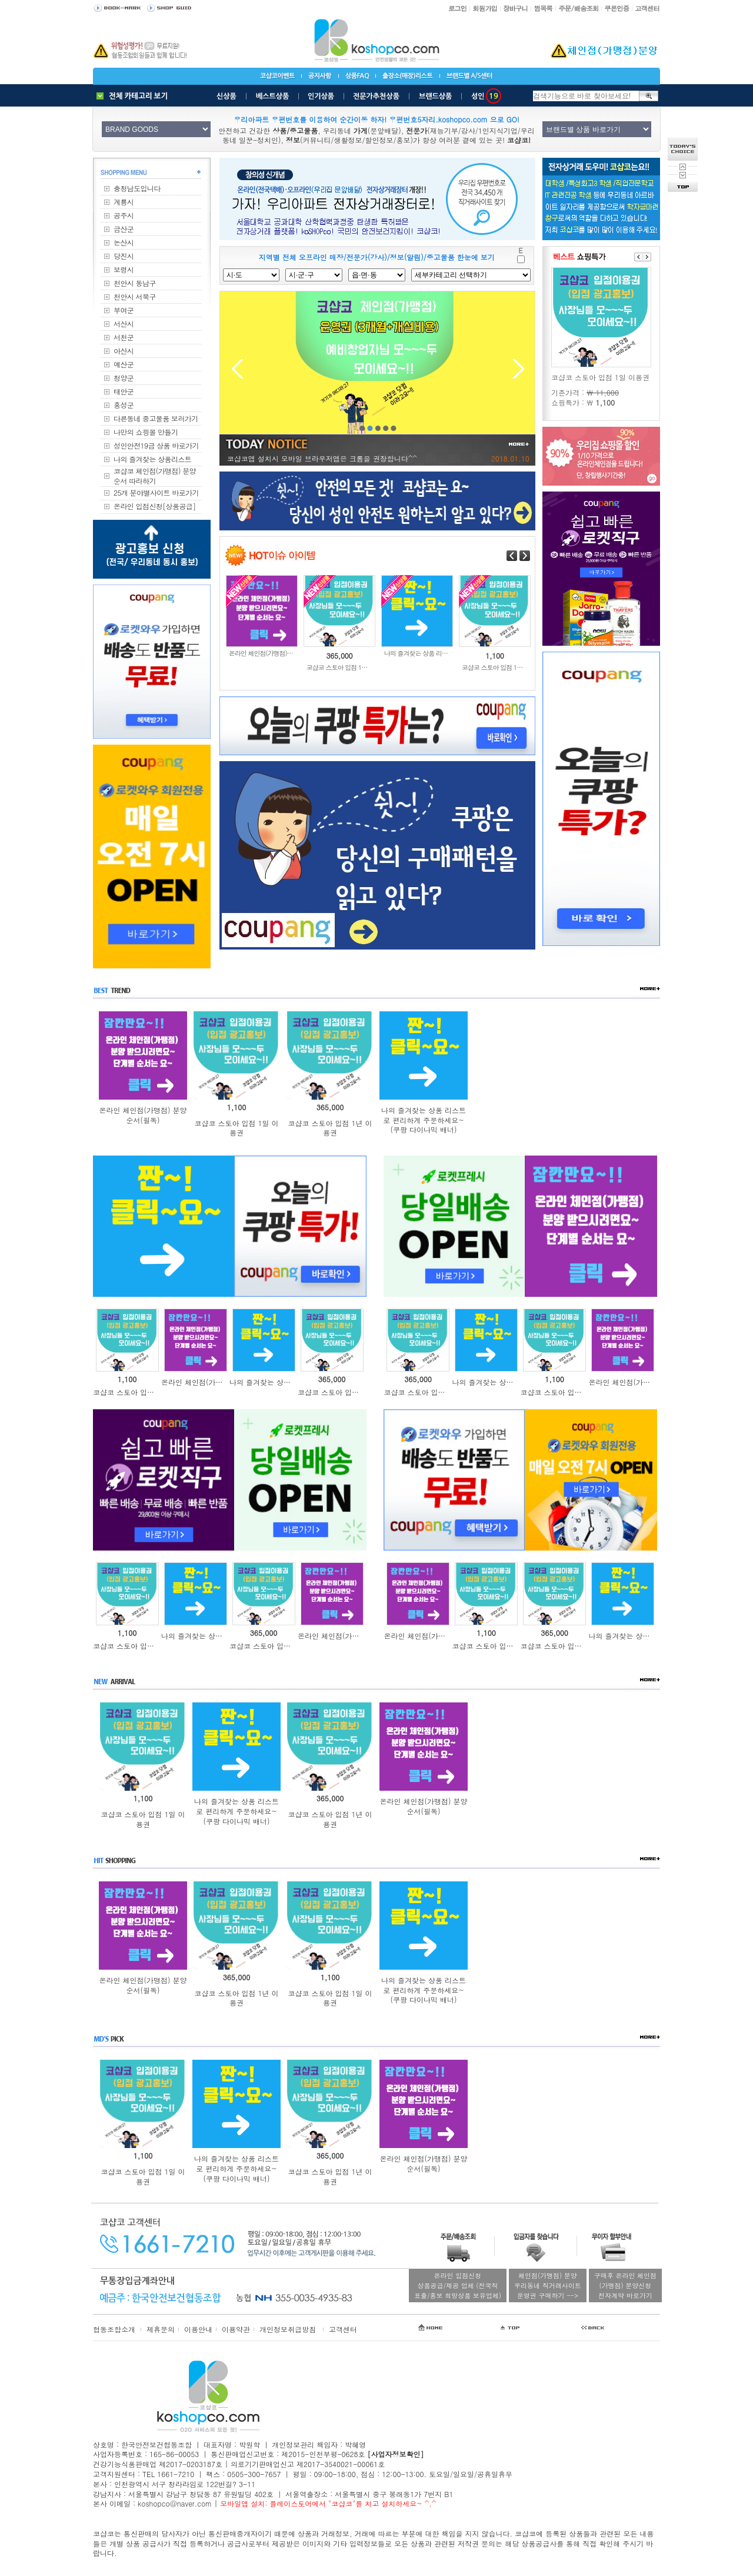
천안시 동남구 (135, 283)
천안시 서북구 (135, 296)
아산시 (124, 351)
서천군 (124, 337)
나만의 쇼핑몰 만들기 (146, 432)
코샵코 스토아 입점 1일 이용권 (236, 1128)
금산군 (124, 229)
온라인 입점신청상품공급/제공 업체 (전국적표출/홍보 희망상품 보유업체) (457, 2285)
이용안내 (198, 2329)
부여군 (124, 310)
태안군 (124, 391)
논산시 (124, 242)
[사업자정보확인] (395, 2454)
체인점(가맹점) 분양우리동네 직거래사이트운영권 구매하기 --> (547, 2285)
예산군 (124, 364)
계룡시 (124, 202)
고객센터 (343, 2329)
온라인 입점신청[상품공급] (155, 506)
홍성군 (124, 405)
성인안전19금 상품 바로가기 (156, 445)
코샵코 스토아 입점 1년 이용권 (330, 1128)
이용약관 (236, 2329)
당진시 (124, 256)
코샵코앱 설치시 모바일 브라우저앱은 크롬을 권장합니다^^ (322, 458)
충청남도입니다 (137, 188)
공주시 (124, 215)
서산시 (124, 323)
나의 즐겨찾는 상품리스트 (152, 459)
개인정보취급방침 (287, 2329)
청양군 (124, 378)
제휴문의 (160, 2329)
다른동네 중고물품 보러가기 (156, 418)
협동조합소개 (114, 2329)
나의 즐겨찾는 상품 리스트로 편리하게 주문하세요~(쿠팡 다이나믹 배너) (423, 1120)
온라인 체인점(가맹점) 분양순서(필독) (142, 1115)
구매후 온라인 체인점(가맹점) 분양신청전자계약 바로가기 (625, 2285)
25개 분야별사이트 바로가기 (156, 492)
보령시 (124, 269)
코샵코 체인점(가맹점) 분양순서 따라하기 (155, 476)
